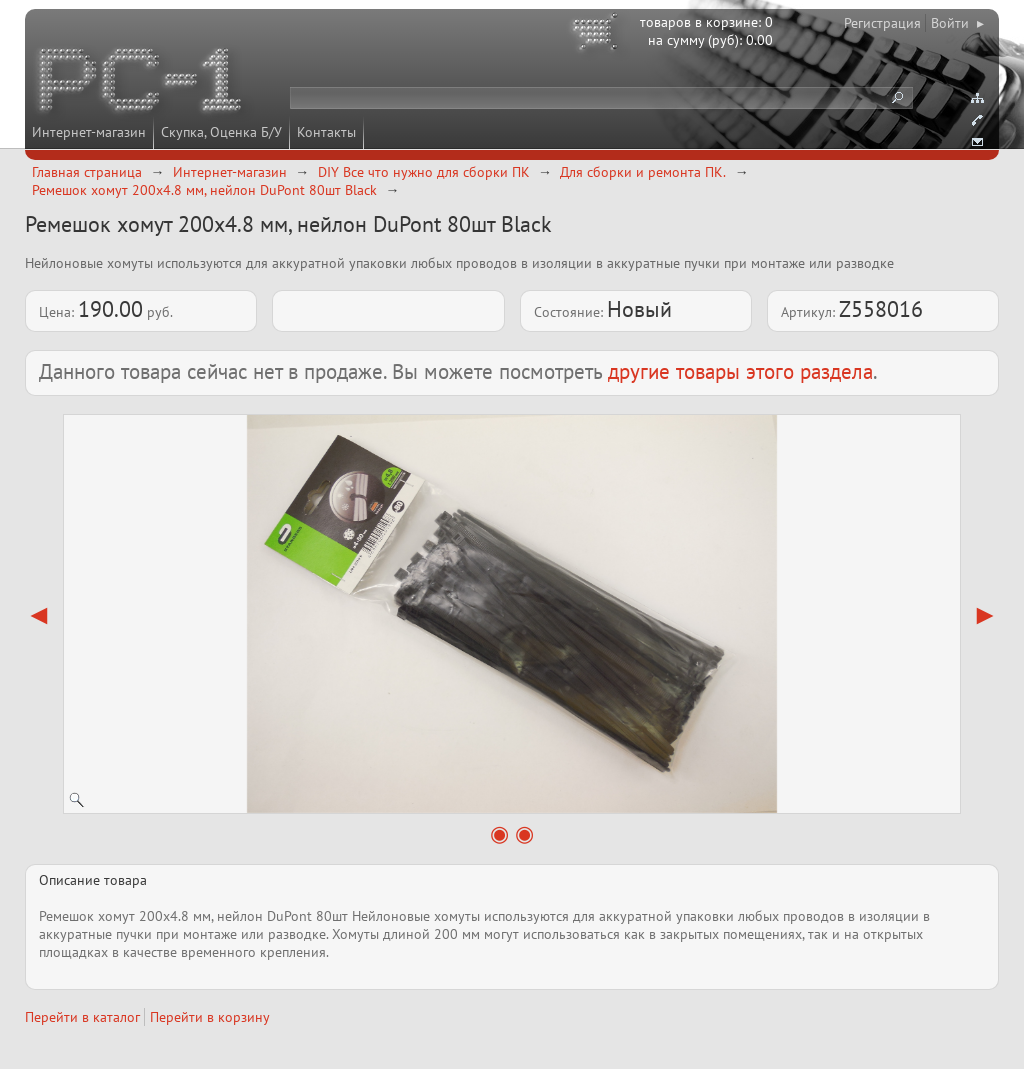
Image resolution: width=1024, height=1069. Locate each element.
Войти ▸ (957, 23)
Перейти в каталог (82, 1017)
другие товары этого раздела (740, 371)
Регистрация (882, 23)
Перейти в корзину (210, 1017)
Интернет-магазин (89, 132)
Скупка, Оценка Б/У (221, 132)
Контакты (326, 132)
